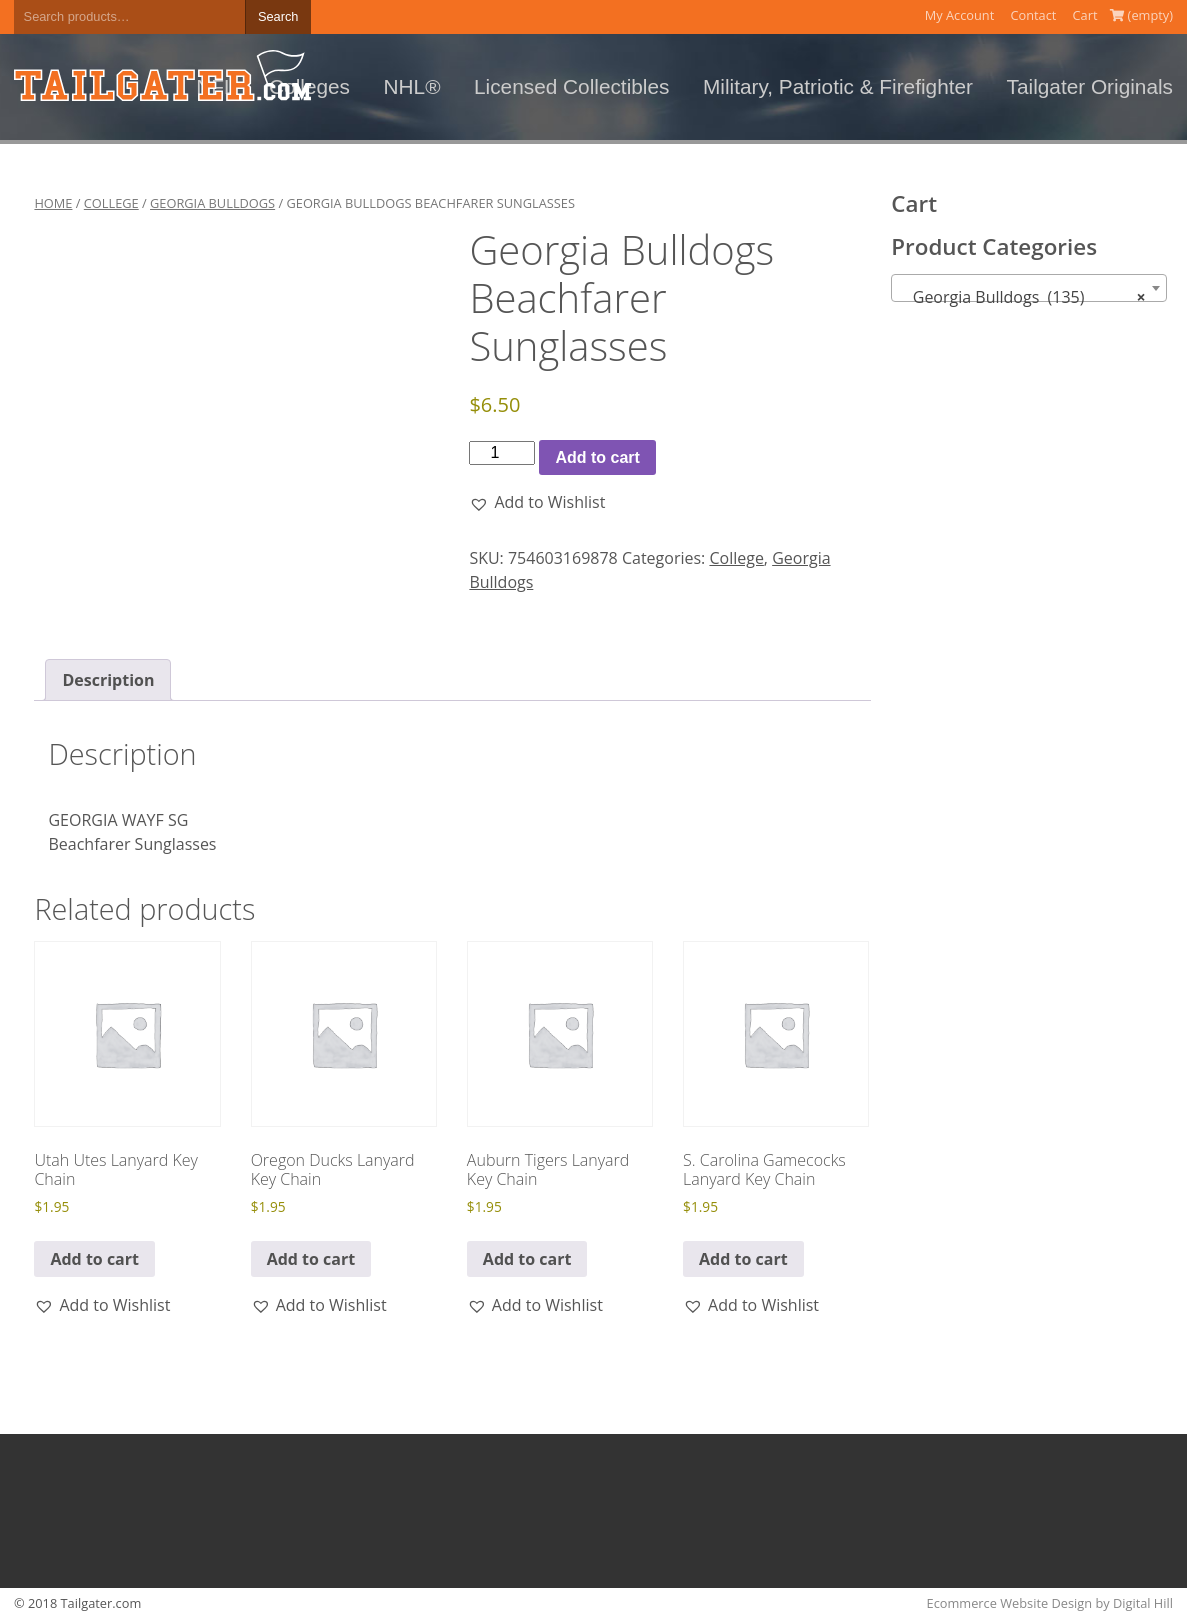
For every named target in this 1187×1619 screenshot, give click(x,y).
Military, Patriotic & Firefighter (838, 86)
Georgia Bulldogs (212, 203)
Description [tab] (108, 680)
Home (53, 203)
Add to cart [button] (94, 1259)
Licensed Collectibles (571, 86)
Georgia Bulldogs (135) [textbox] (1022, 297)
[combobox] (1028, 288)
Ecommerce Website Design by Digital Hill (1050, 1603)
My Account (960, 15)
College (111, 203)
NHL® (412, 86)
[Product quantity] (502, 453)
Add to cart (597, 457)
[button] (537, 502)
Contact (1033, 15)
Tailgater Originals (1090, 86)
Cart (1085, 15)
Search (278, 16)
